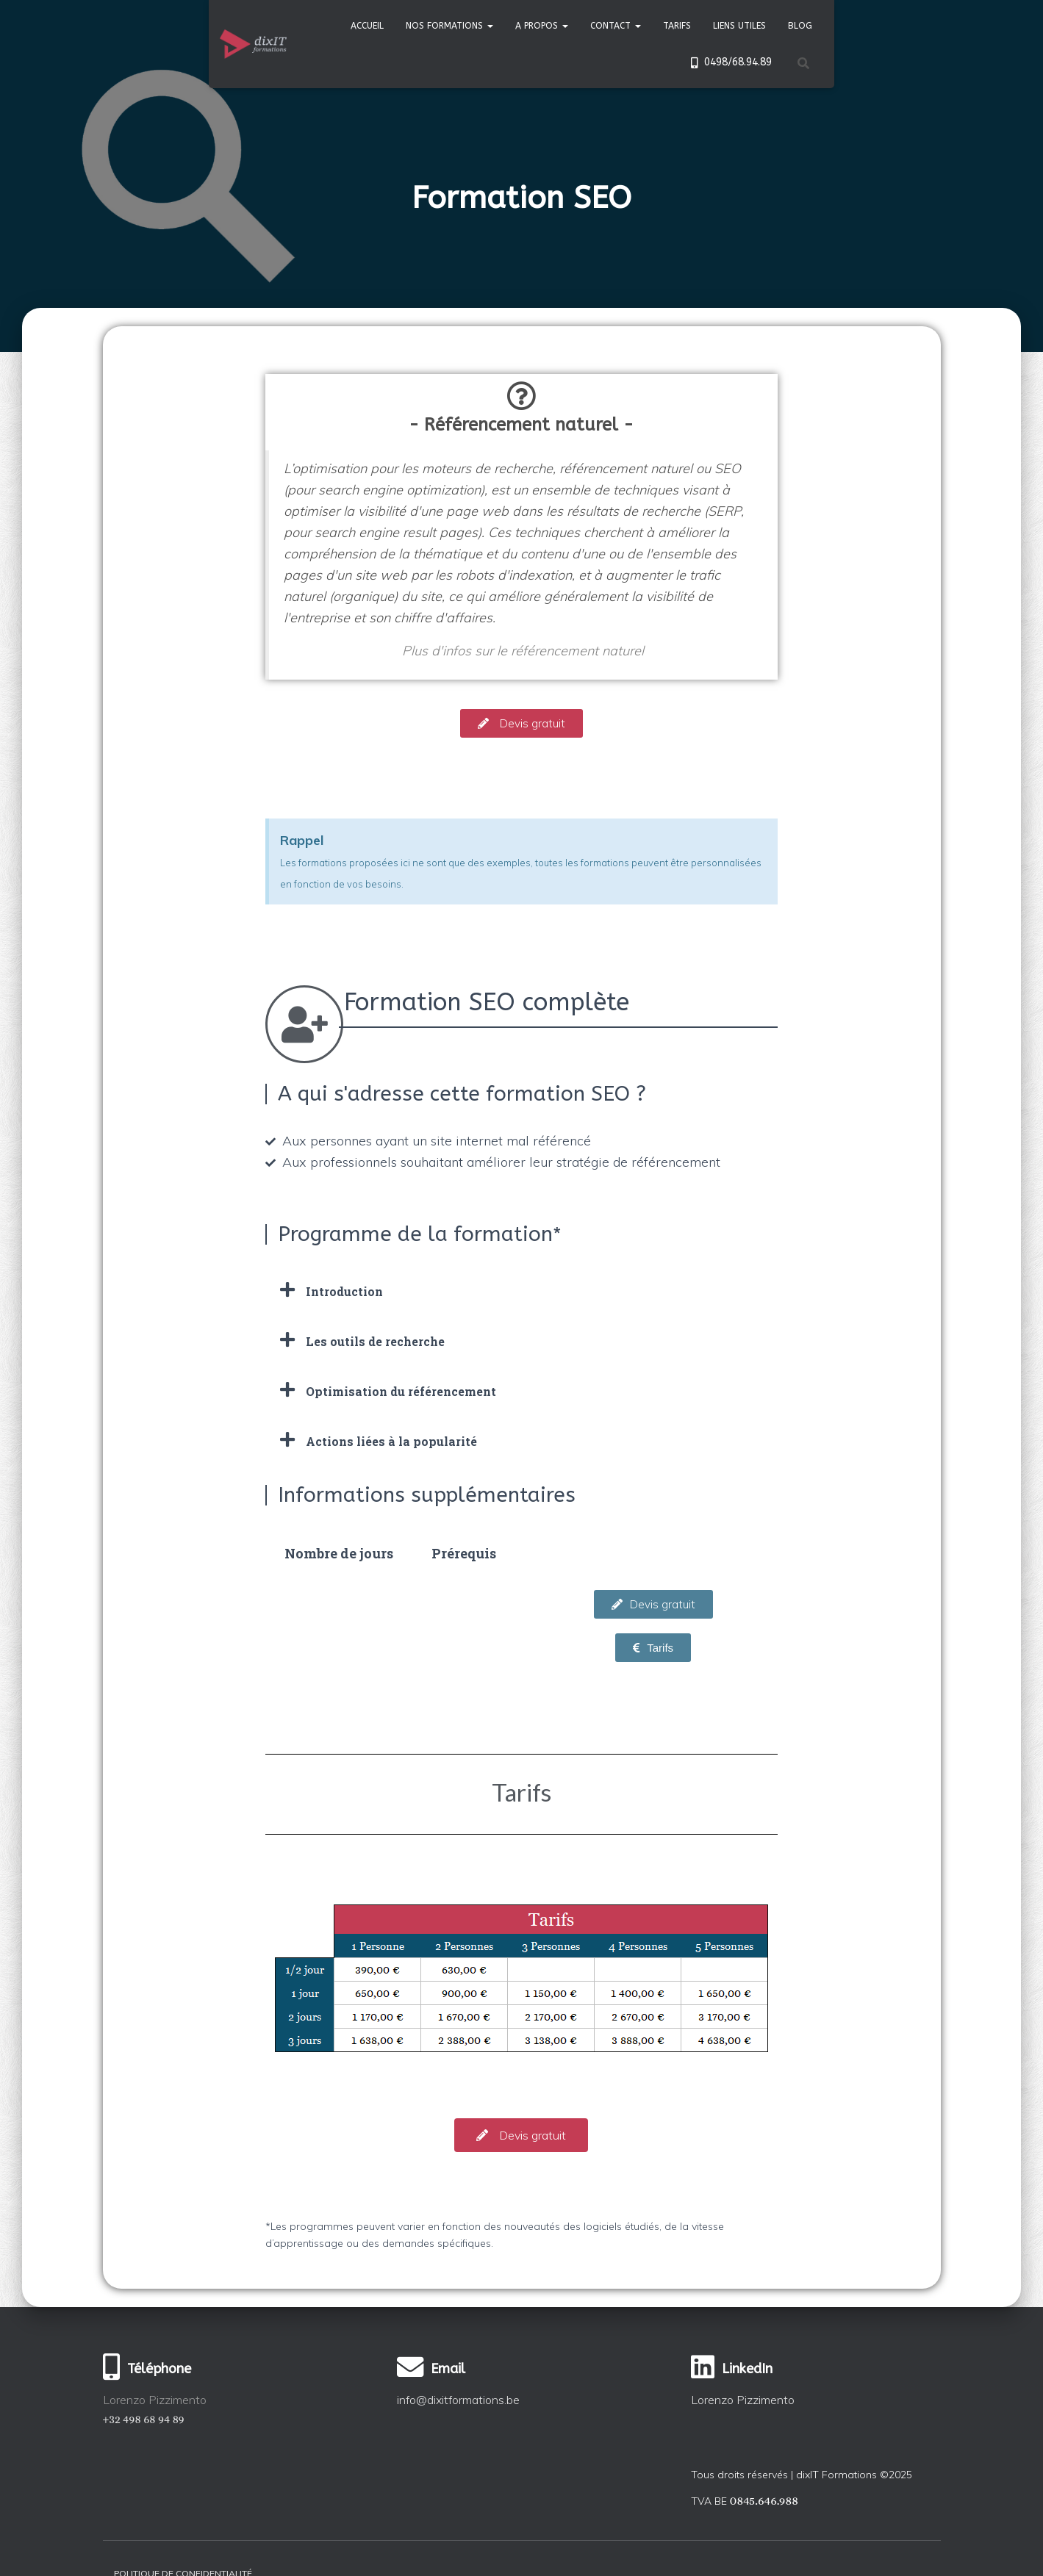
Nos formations (449, 26)
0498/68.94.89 (729, 62)
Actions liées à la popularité (391, 1441)
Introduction (344, 1291)
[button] (521, 723)
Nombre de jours (338, 1553)
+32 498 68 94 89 (143, 2419)
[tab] (521, 1289)
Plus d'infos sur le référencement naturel (523, 650)
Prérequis (463, 1553)
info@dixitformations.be (458, 2399)
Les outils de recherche (375, 1341)
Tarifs (677, 26)
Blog (800, 26)
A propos (541, 26)
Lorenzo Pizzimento (743, 2399)
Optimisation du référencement (401, 1391)
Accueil (367, 26)
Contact (615, 26)
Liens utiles (739, 26)
